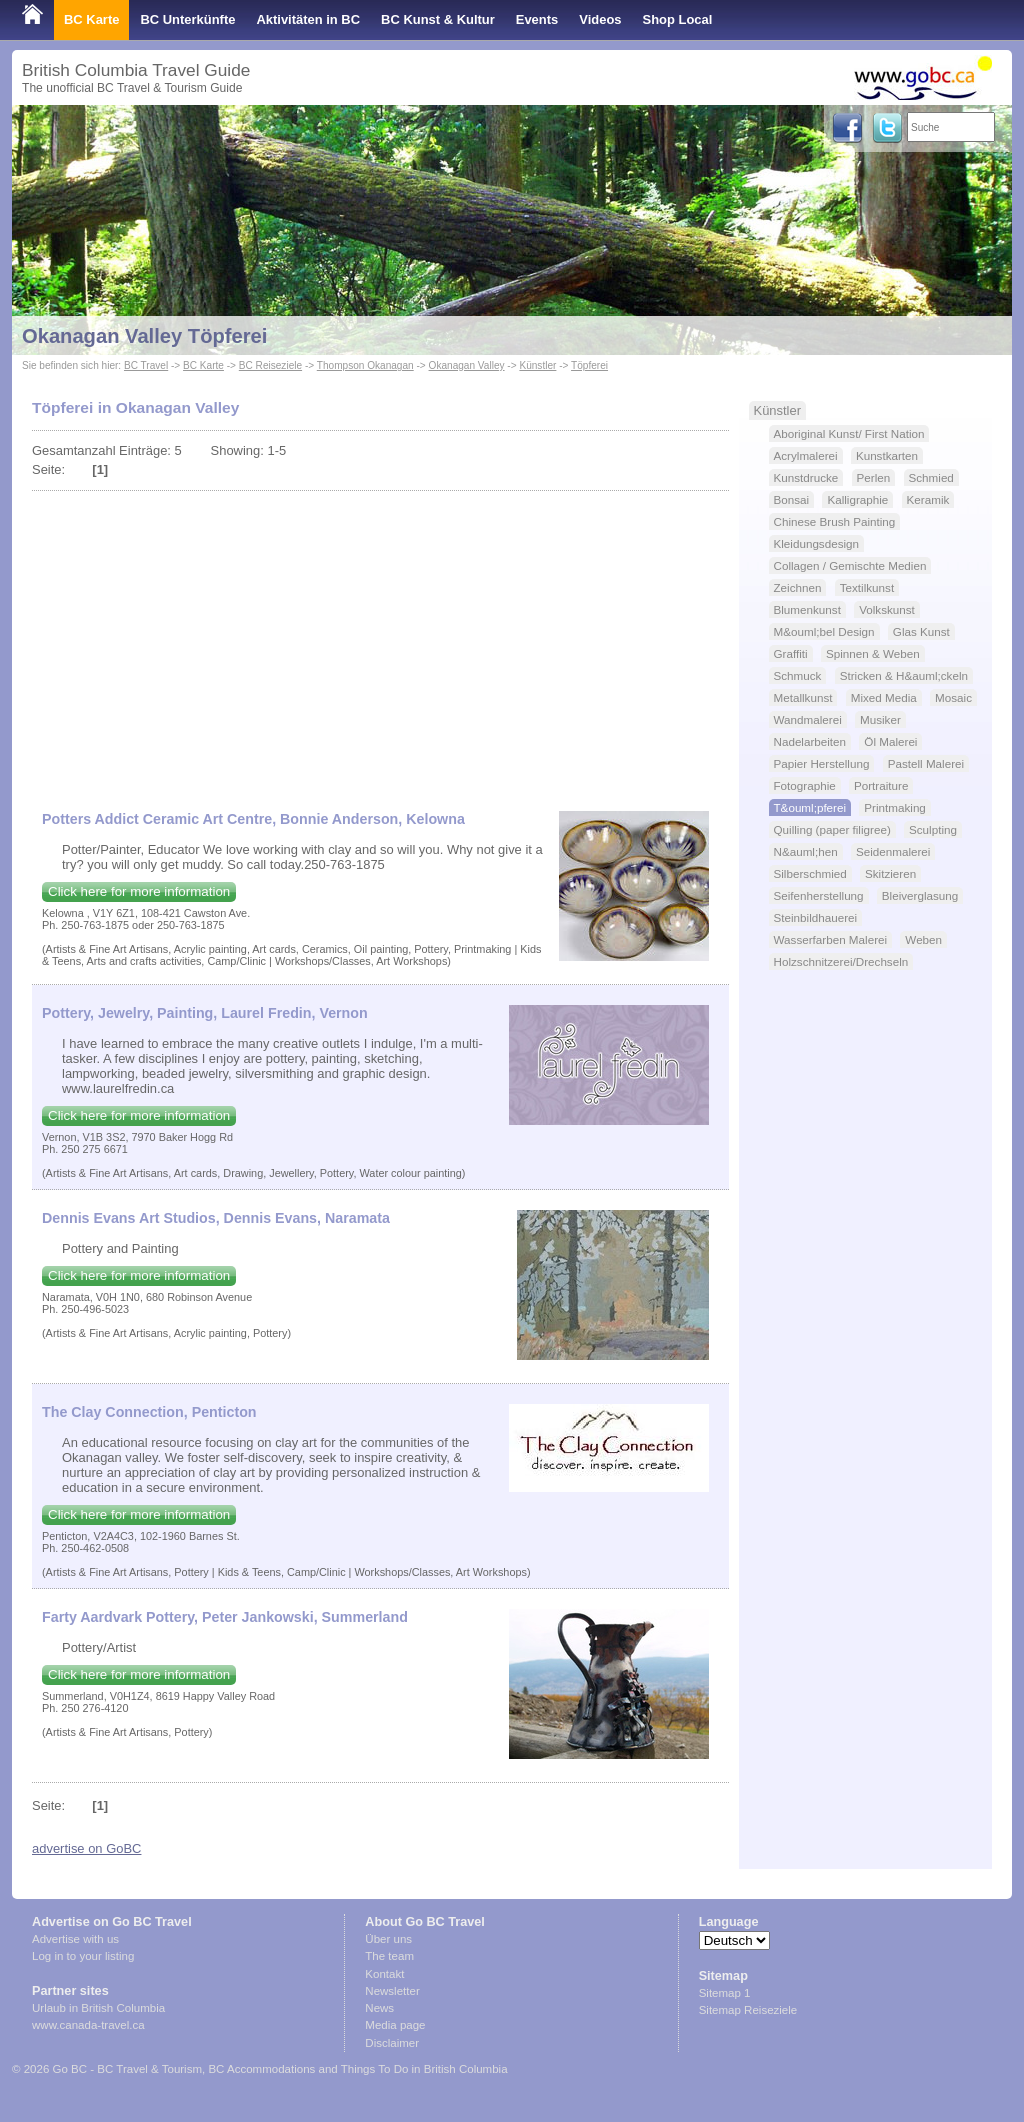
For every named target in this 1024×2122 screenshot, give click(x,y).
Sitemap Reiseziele (748, 2010)
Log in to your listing (83, 1956)
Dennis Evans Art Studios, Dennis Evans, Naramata (216, 1218)
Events (537, 19)
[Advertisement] (380, 641)
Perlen (874, 477)
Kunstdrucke (806, 477)
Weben (923, 939)
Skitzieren (890, 873)
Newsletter (392, 1991)
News (379, 2008)
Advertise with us (75, 1939)
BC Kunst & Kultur (438, 19)
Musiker (880, 719)
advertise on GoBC (86, 1848)
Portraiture (881, 785)
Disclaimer (392, 2043)
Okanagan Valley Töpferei (144, 336)
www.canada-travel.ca (88, 2025)
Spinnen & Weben (873, 653)
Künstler (537, 365)
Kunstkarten (887, 455)
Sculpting (933, 829)
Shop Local (678, 19)
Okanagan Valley (467, 365)
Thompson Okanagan (365, 365)
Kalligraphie (857, 499)
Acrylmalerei (806, 455)
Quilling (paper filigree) (832, 829)
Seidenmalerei (893, 851)
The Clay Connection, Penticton (149, 1412)
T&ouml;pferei (810, 807)
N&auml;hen (806, 851)
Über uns (388, 1939)
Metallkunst (803, 697)
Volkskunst (887, 609)
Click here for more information (139, 891)
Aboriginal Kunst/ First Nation (849, 433)
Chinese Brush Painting (835, 521)
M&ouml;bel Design (824, 631)
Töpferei (589, 365)
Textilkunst (867, 587)
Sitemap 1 (725, 1993)
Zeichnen (798, 587)
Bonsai (792, 499)
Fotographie (805, 785)
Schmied (931, 477)
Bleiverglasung (920, 895)
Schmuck (798, 675)
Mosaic (953, 697)
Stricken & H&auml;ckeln (904, 675)
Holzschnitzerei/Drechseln (841, 961)
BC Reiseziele (270, 365)
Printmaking (895, 807)
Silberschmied (810, 873)
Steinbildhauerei (816, 917)
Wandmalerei (808, 719)
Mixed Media (884, 697)
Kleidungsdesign (817, 543)
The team (389, 1956)
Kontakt (384, 1974)
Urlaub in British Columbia (98, 2008)
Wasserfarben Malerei (831, 939)
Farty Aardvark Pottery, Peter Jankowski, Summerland (225, 1617)
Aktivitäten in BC (308, 19)
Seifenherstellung (819, 895)
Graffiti (791, 653)
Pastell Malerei (926, 763)
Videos (600, 19)
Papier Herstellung (822, 763)
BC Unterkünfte (187, 19)
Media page (395, 2025)
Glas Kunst (921, 631)
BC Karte (91, 19)
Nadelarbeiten (810, 741)
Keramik (928, 499)
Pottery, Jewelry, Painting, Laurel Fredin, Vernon (205, 1013)
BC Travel (146, 365)
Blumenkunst (807, 609)
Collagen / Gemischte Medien (850, 565)
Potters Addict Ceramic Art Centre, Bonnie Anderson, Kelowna (253, 819)
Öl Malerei (890, 741)
